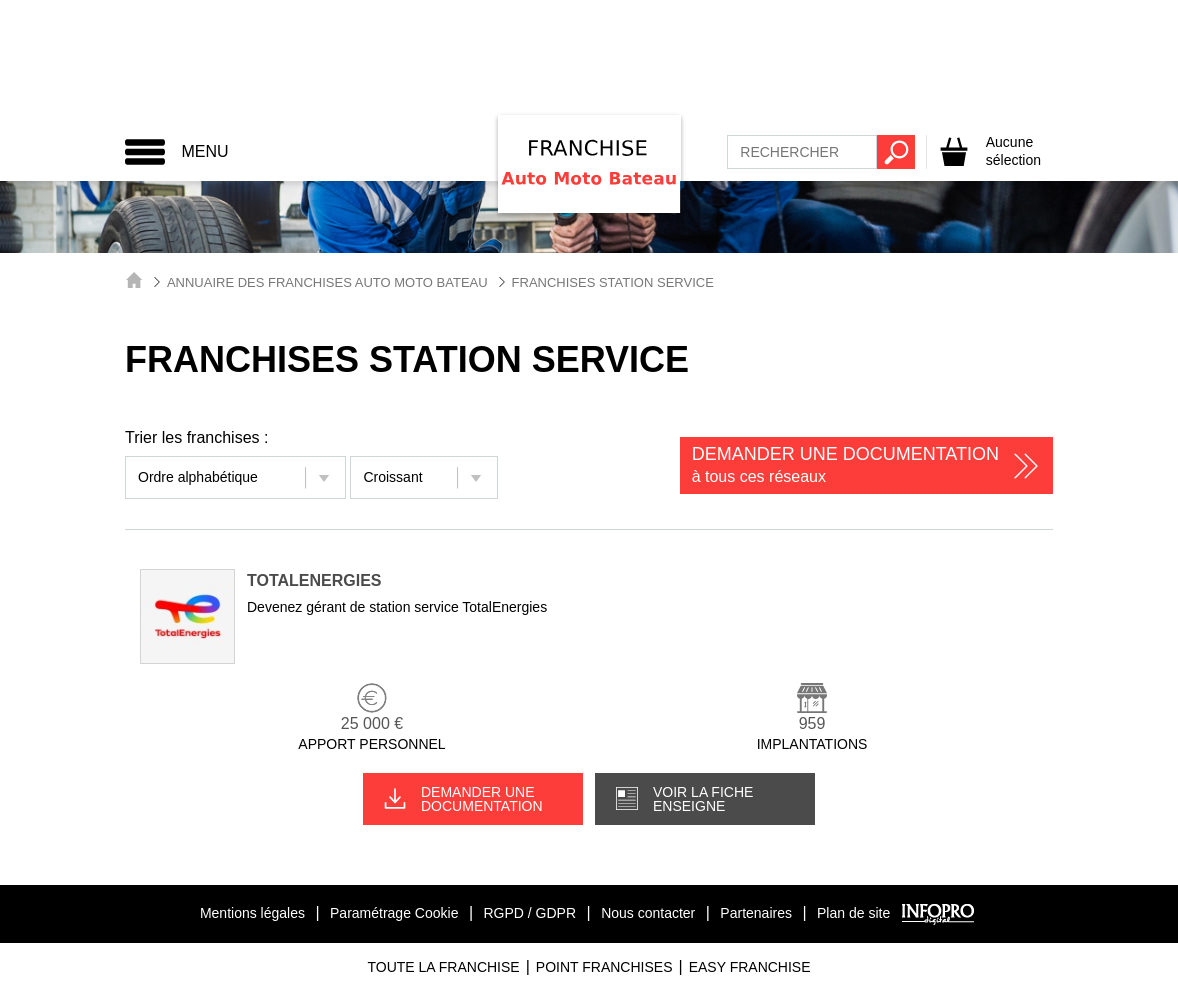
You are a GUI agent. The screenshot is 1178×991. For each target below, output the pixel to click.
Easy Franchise (750, 967)
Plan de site (853, 913)
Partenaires (756, 913)
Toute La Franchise (443, 967)
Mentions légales (252, 913)
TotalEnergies (314, 580)
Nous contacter (648, 913)
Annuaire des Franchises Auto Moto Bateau (327, 282)
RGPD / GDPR (529, 913)
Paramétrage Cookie (394, 913)
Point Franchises (604, 967)
